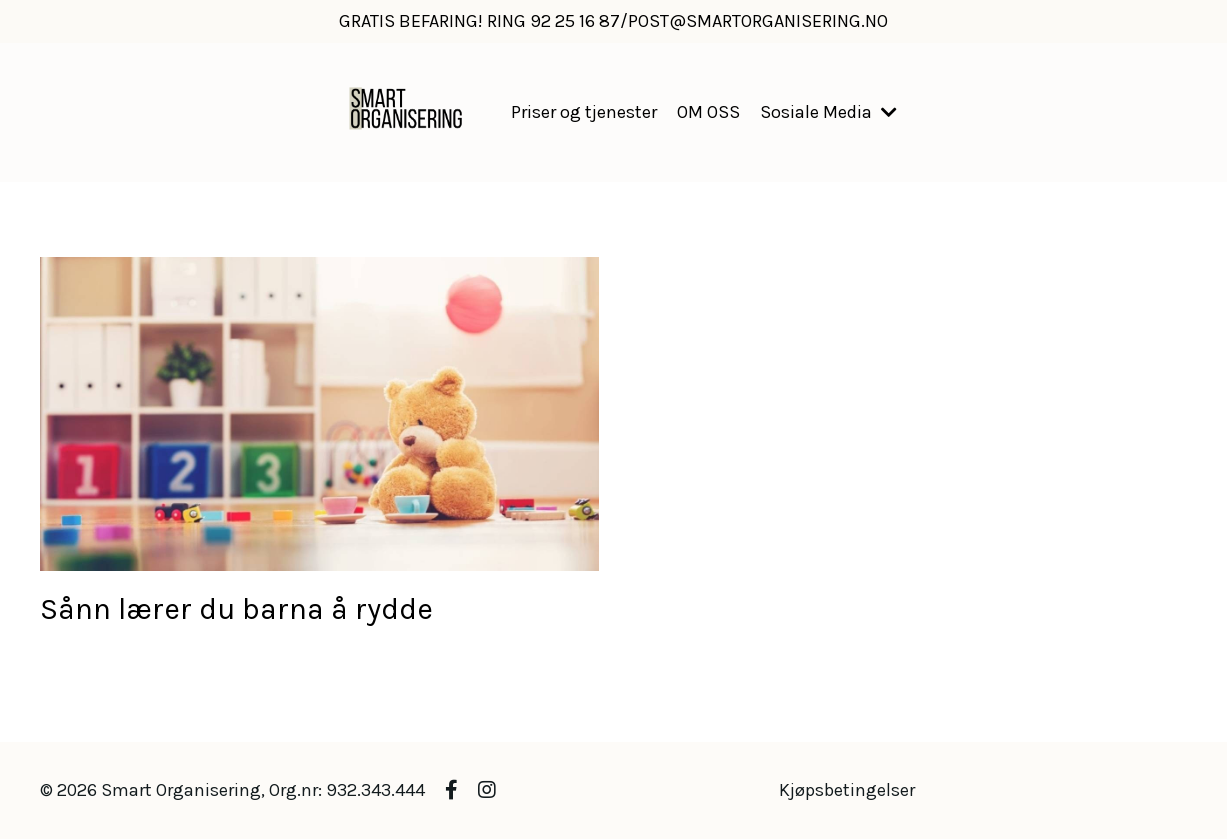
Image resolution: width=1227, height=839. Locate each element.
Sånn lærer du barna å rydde (236, 609)
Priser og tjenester (584, 112)
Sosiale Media (828, 112)
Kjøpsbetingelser (847, 790)
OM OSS (708, 112)
